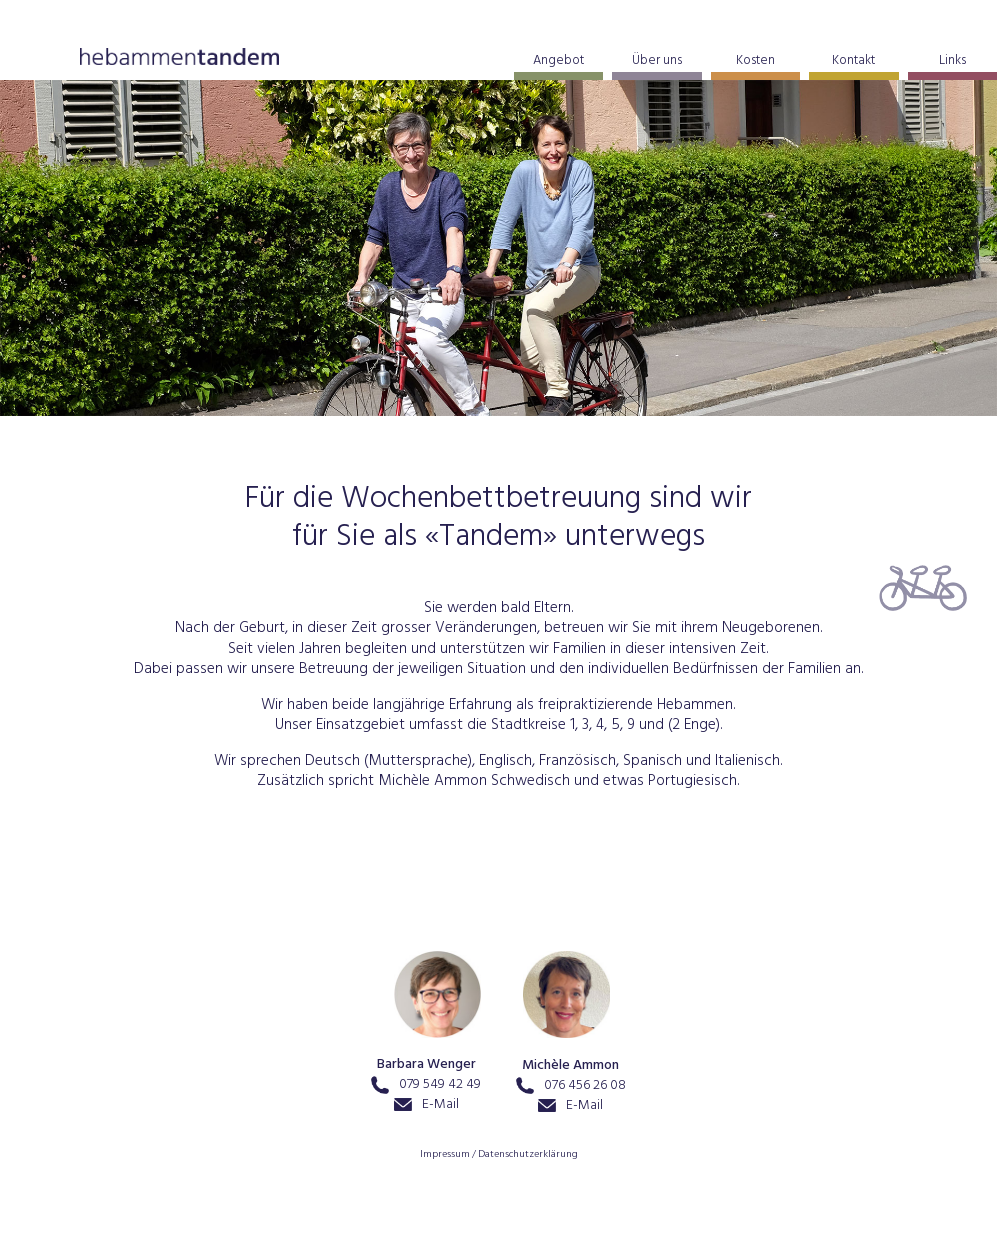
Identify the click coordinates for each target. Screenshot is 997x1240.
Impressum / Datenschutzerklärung (499, 1155)
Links (952, 62)
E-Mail (426, 1105)
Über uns (657, 62)
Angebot (558, 62)
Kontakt (853, 62)
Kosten (755, 62)
